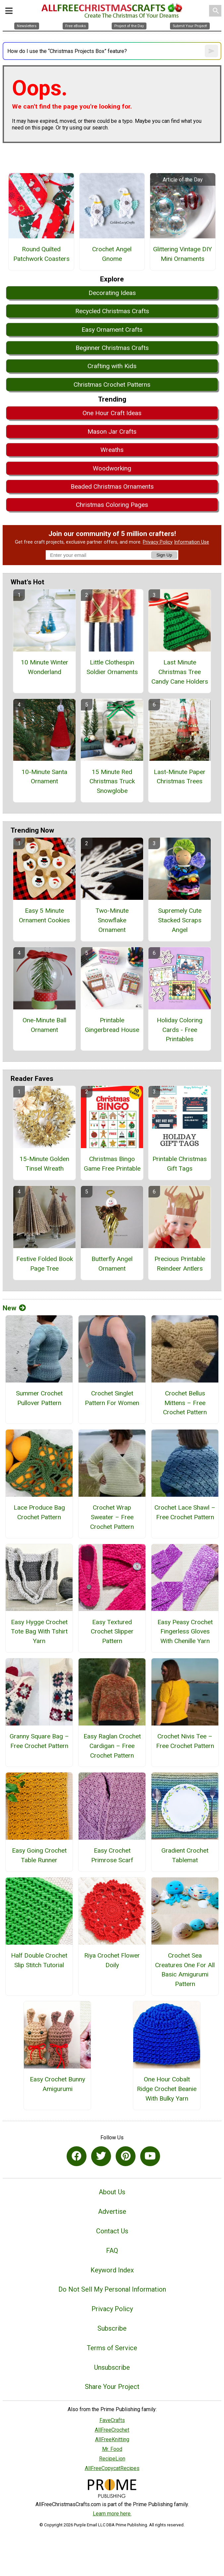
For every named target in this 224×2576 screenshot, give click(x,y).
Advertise (112, 2211)
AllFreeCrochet (112, 2430)
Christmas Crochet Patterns (112, 384)
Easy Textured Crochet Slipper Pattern (112, 1631)
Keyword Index (112, 2270)
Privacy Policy (158, 542)
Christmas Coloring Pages (112, 505)
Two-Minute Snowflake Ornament (112, 920)
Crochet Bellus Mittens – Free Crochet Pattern (185, 1402)
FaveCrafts (112, 2420)
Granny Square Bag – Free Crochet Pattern (39, 1741)
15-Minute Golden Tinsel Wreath (44, 1163)
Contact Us (112, 2231)
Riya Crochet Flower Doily (112, 1960)
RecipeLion (112, 2458)
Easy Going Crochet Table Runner (39, 1855)
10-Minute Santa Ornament (44, 776)
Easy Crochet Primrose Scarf (112, 1855)
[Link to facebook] (76, 2156)
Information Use (191, 542)
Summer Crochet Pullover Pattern (39, 1398)
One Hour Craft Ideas (112, 413)
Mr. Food (112, 2449)
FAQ (112, 2251)
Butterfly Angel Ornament (112, 1263)
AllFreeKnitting (112, 2439)
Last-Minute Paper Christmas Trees (179, 776)
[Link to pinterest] (126, 2156)
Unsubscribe (112, 2367)
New (14, 1308)
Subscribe (112, 2328)
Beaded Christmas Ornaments (112, 486)
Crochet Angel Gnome (112, 254)
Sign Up (164, 555)
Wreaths (112, 450)
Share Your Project (112, 2387)
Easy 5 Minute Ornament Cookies (44, 915)
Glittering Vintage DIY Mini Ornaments (182, 254)
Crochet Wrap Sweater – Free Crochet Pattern (112, 1517)
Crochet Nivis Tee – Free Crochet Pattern (185, 1741)
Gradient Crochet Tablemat (184, 1855)
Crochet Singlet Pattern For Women (112, 1398)
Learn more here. (112, 2513)
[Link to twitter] (101, 2156)
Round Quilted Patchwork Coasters (41, 254)
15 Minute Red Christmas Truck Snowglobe (112, 781)
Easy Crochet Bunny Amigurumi (57, 2084)
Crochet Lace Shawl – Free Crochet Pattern (184, 1512)
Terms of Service (112, 2348)
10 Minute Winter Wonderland (44, 667)
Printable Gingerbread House (112, 1025)
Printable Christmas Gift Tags (179, 1163)
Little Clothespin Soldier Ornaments (112, 667)
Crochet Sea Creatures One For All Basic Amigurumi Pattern (185, 1970)
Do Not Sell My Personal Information (112, 2289)
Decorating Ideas (112, 293)
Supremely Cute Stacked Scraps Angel (179, 920)
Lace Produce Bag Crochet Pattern (39, 1512)
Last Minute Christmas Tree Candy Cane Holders (179, 671)
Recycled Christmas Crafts (112, 311)
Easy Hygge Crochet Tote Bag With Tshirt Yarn (39, 1631)
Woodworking (112, 468)
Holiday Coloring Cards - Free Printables (179, 1029)
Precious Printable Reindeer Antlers (179, 1263)
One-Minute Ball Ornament (44, 1025)
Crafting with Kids (112, 366)
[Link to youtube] (150, 2156)
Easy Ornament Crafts (112, 329)
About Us (112, 2192)
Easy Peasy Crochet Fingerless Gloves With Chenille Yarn (185, 1631)
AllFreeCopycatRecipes (112, 2468)
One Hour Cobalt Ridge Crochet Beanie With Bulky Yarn (166, 2088)
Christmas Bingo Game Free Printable (112, 1163)
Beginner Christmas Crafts (112, 348)
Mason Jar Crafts (112, 431)
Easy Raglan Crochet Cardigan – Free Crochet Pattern (112, 1745)
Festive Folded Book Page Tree (44, 1263)
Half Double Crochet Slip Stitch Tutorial (39, 1960)
